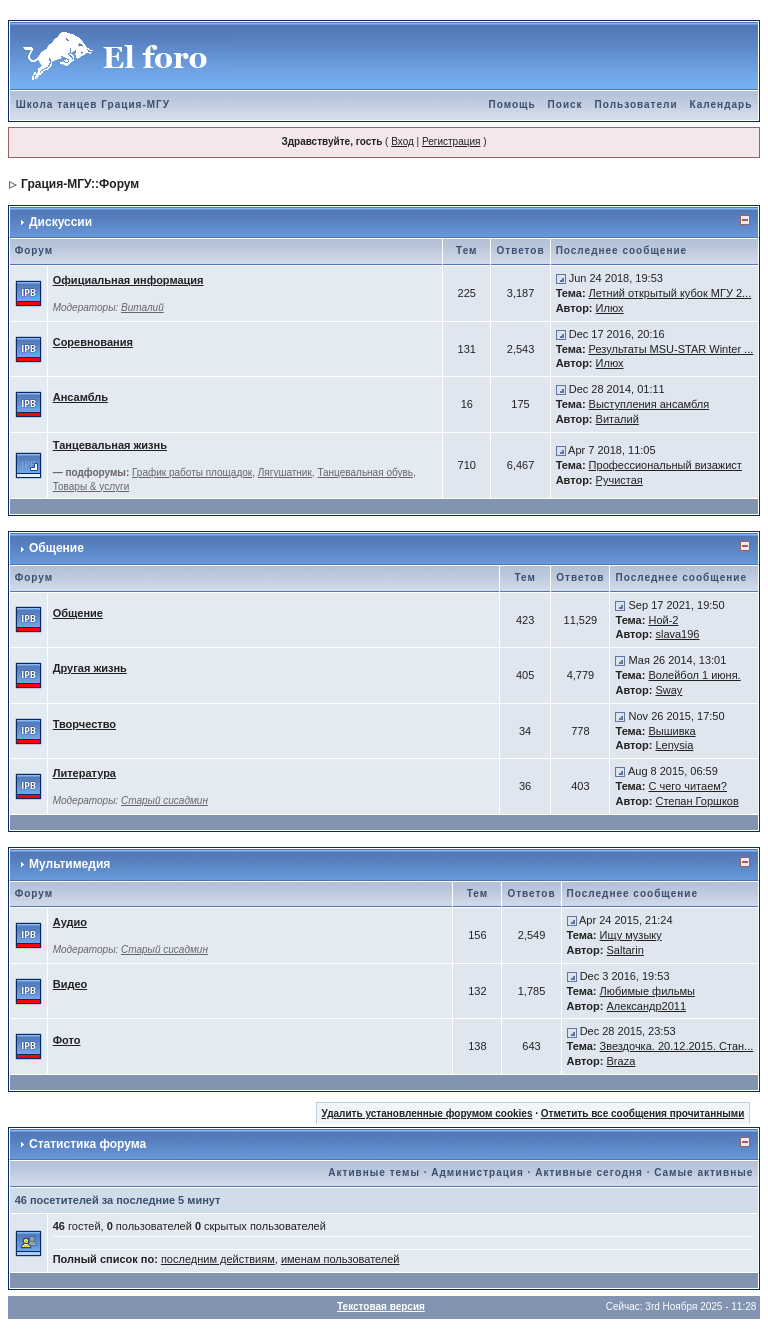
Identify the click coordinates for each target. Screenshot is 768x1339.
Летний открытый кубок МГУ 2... (670, 293)
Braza (621, 1061)
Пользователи (636, 104)
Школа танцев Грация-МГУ (93, 104)
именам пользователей (340, 1259)
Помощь (511, 104)
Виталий (142, 307)
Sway (668, 690)
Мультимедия (69, 864)
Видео (70, 984)
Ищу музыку (631, 935)
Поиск (565, 104)
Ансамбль (80, 397)
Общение (56, 548)
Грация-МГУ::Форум (80, 184)
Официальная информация (128, 280)
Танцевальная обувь (365, 472)
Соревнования (93, 342)
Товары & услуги (91, 486)
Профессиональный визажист (665, 465)
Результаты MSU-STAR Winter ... (671, 349)
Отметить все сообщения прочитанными (643, 1113)
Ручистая (619, 480)
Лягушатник (285, 472)
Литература (84, 773)
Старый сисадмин (164, 800)
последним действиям (218, 1259)
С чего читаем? (687, 786)
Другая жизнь (90, 668)
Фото (67, 1040)
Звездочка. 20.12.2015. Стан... (677, 1046)
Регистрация (451, 141)
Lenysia (674, 745)
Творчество (84, 724)
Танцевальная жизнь (110, 445)
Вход (402, 141)
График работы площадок (192, 472)
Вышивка (671, 731)
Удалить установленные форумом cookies (427, 1113)
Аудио (70, 922)
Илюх (610, 308)
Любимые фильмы (647, 991)
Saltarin (625, 950)
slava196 (677, 634)
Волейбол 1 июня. (694, 675)
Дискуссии (60, 222)
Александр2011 (647, 1006)
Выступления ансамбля (649, 404)
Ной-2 (663, 620)
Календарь (721, 104)
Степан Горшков (696, 801)
